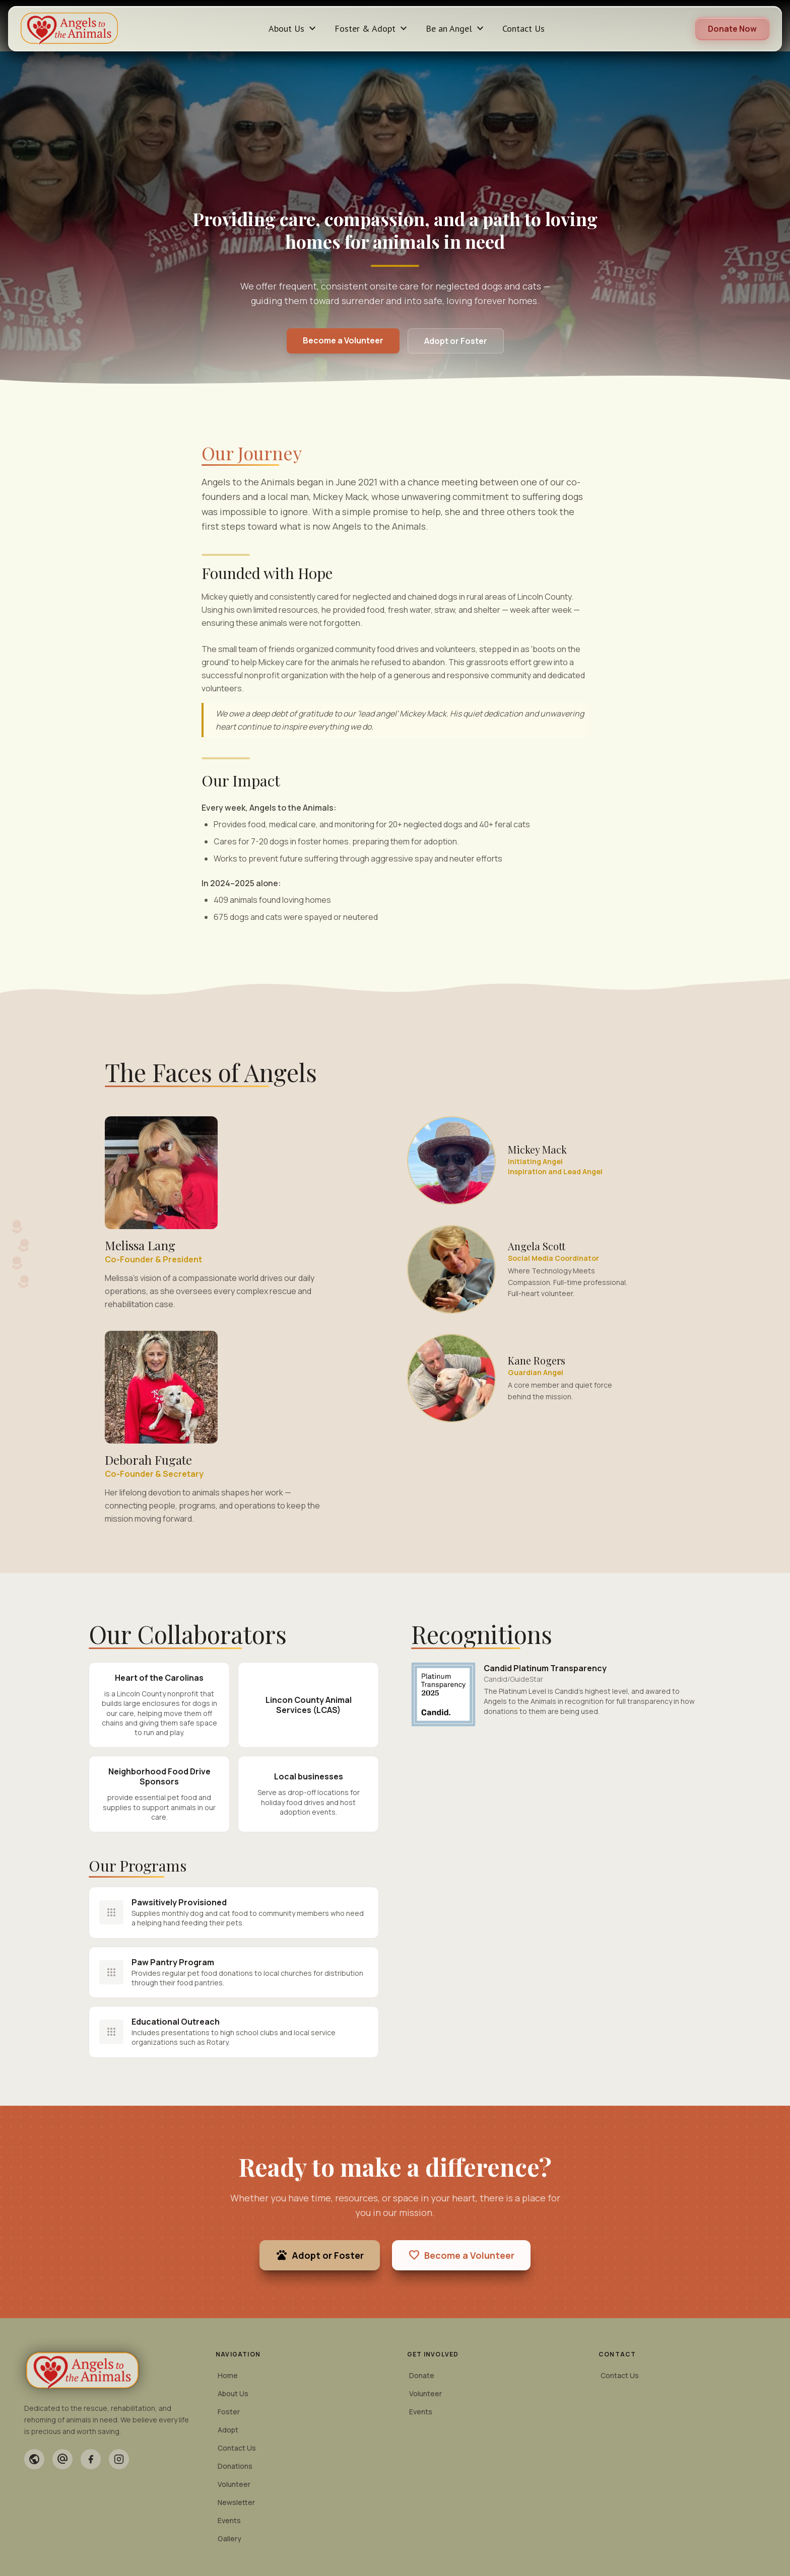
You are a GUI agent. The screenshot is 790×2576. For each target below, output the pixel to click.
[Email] (62, 2459)
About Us (293, 29)
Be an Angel (456, 29)
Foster (229, 2411)
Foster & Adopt (372, 29)
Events (229, 2520)
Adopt (228, 2430)
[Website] (34, 2459)
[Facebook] (91, 2459)
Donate (421, 2375)
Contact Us (523, 28)
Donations (235, 2466)
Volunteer (234, 2484)
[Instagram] (119, 2459)
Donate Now (732, 28)
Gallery (229, 2538)
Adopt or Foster (455, 340)
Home (228, 2375)
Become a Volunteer (343, 340)
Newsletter (236, 2502)
